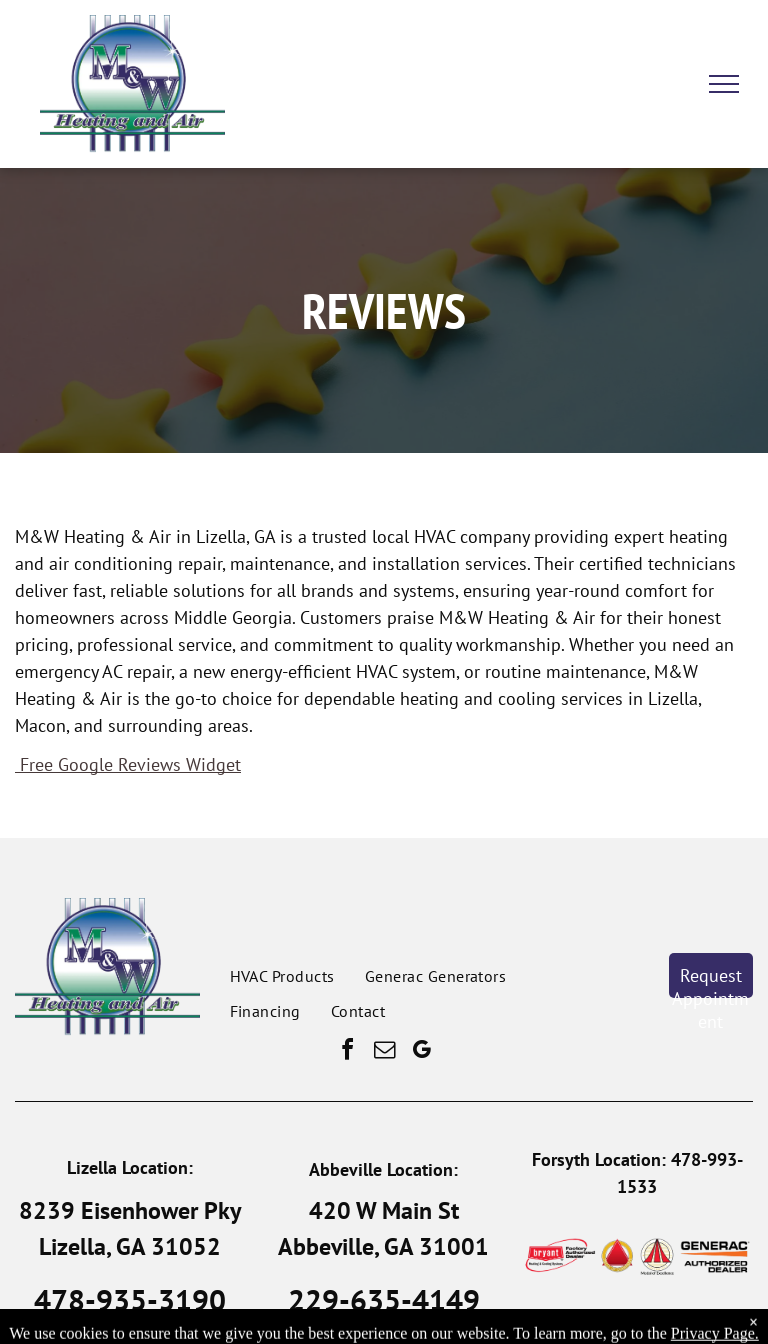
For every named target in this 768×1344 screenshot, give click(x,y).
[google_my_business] (421, 1052)
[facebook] (347, 1052)
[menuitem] (282, 976)
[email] (384, 1052)
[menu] (724, 84)
